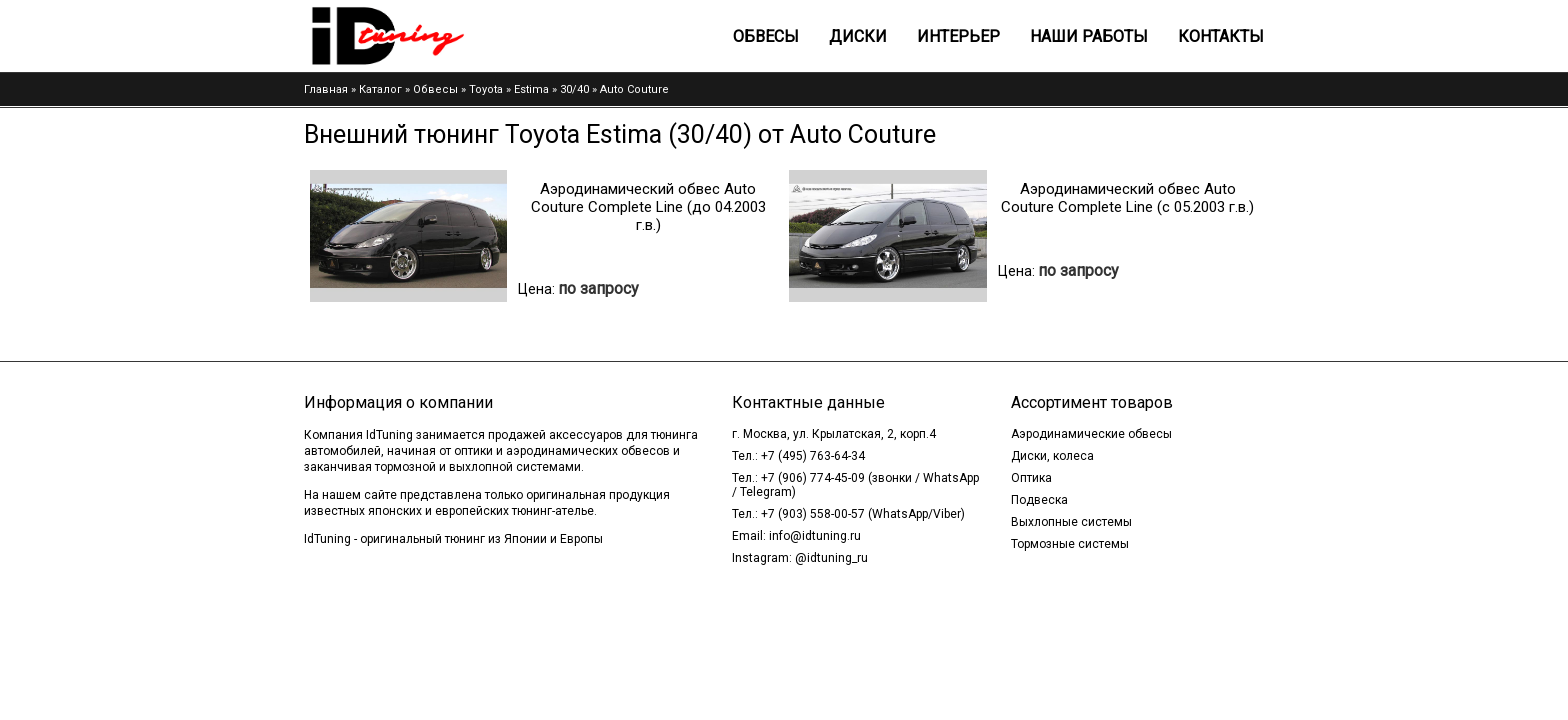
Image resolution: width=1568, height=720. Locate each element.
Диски (858, 36)
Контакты (1221, 36)
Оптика (1031, 478)
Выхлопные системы (1071, 522)
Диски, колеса (1052, 456)
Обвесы (766, 36)
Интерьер (958, 36)
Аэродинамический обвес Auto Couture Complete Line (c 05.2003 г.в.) (1127, 198)
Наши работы (1089, 36)
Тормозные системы (1070, 544)
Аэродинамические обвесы (1091, 434)
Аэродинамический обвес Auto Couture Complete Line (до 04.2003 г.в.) (648, 207)
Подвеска (1039, 500)
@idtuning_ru (831, 558)
